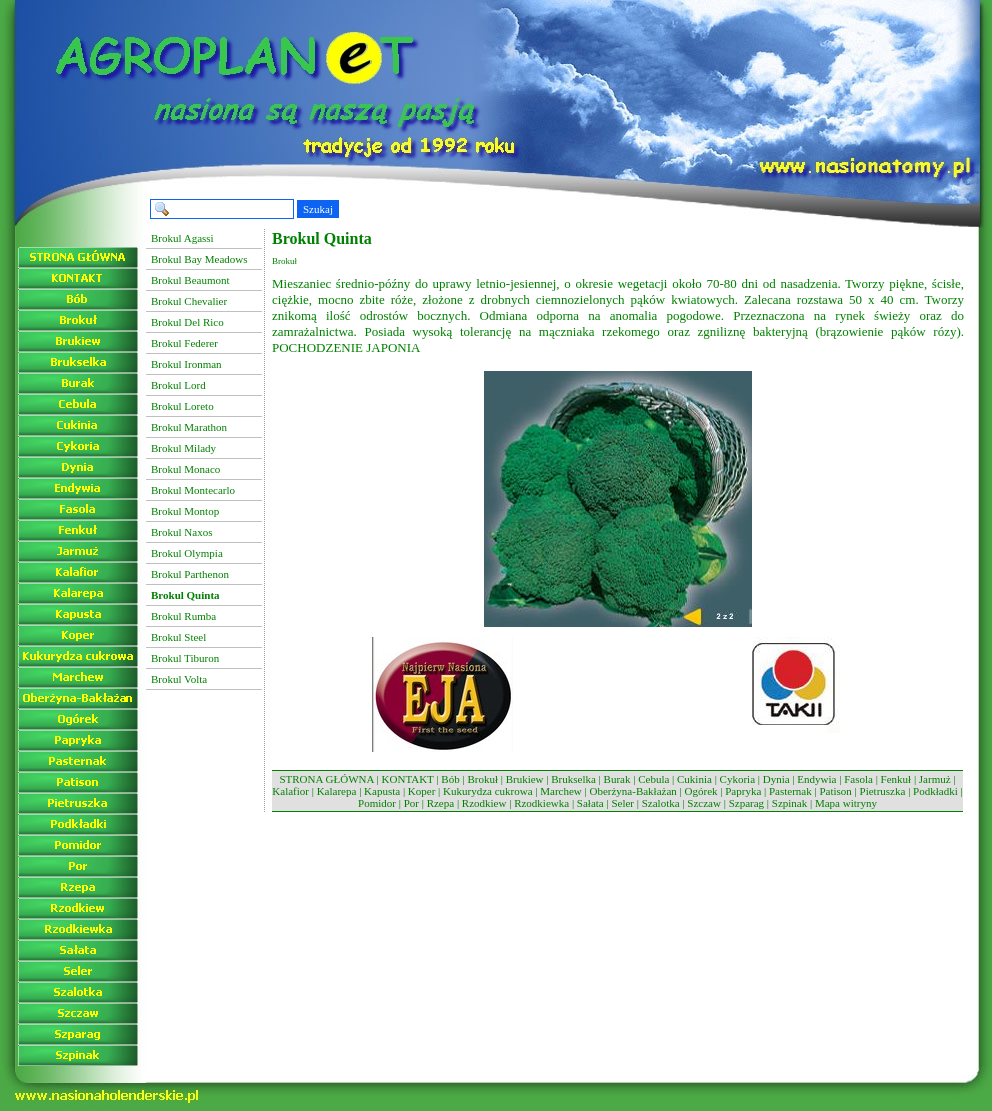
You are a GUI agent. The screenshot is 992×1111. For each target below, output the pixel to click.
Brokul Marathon (189, 427)
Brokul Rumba (183, 616)
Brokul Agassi (182, 238)
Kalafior (290, 791)
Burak (617, 779)
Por (411, 803)
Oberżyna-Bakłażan (632, 791)
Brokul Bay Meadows (199, 259)
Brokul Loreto (182, 406)
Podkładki (935, 791)
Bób (450, 779)
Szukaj (318, 209)
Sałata (590, 803)
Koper (422, 791)
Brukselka (573, 779)
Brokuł (482, 779)
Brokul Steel (178, 637)
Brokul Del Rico (187, 322)
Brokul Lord (178, 385)
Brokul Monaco (185, 469)
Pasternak (790, 791)
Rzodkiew (484, 803)
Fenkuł (896, 779)
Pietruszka (883, 791)
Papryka (743, 791)
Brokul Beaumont (190, 280)
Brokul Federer (184, 343)
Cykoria (737, 779)
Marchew (561, 791)
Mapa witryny (846, 803)
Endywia (816, 779)
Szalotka (661, 803)
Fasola (858, 779)
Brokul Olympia (187, 553)
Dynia (776, 779)
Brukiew (525, 779)
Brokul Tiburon (185, 658)
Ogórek (701, 791)
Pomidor (377, 803)
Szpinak (789, 803)
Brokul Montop (185, 511)
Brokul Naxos (181, 532)
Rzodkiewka (541, 803)
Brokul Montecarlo (193, 490)
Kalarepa (337, 791)
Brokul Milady (183, 448)
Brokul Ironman (186, 364)
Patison (835, 791)
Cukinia (694, 779)
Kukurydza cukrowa (488, 791)
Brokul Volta (179, 679)
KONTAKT (408, 779)
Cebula (653, 779)
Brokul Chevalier (189, 301)
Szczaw (704, 803)
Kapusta (382, 791)
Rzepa (440, 803)
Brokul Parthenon (190, 574)
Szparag (746, 803)
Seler (622, 803)
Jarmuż (935, 779)
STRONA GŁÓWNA (326, 779)
